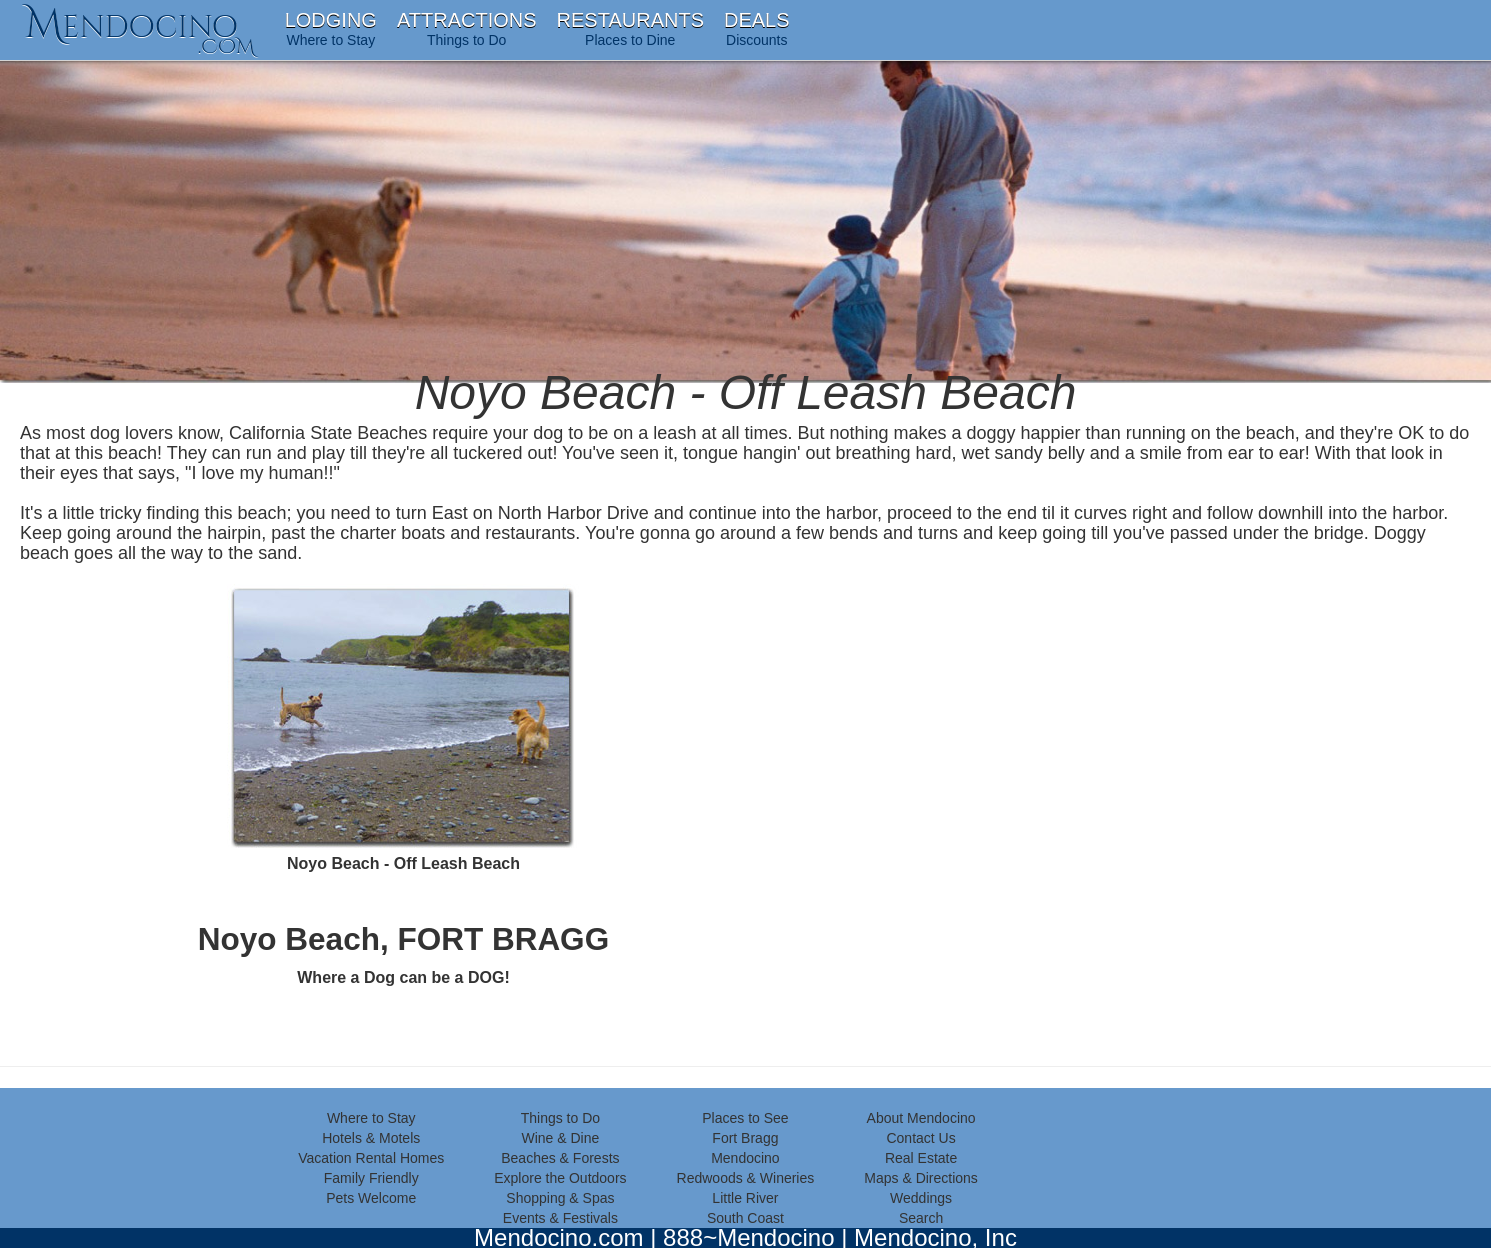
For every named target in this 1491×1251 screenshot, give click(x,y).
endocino (140, 25)
